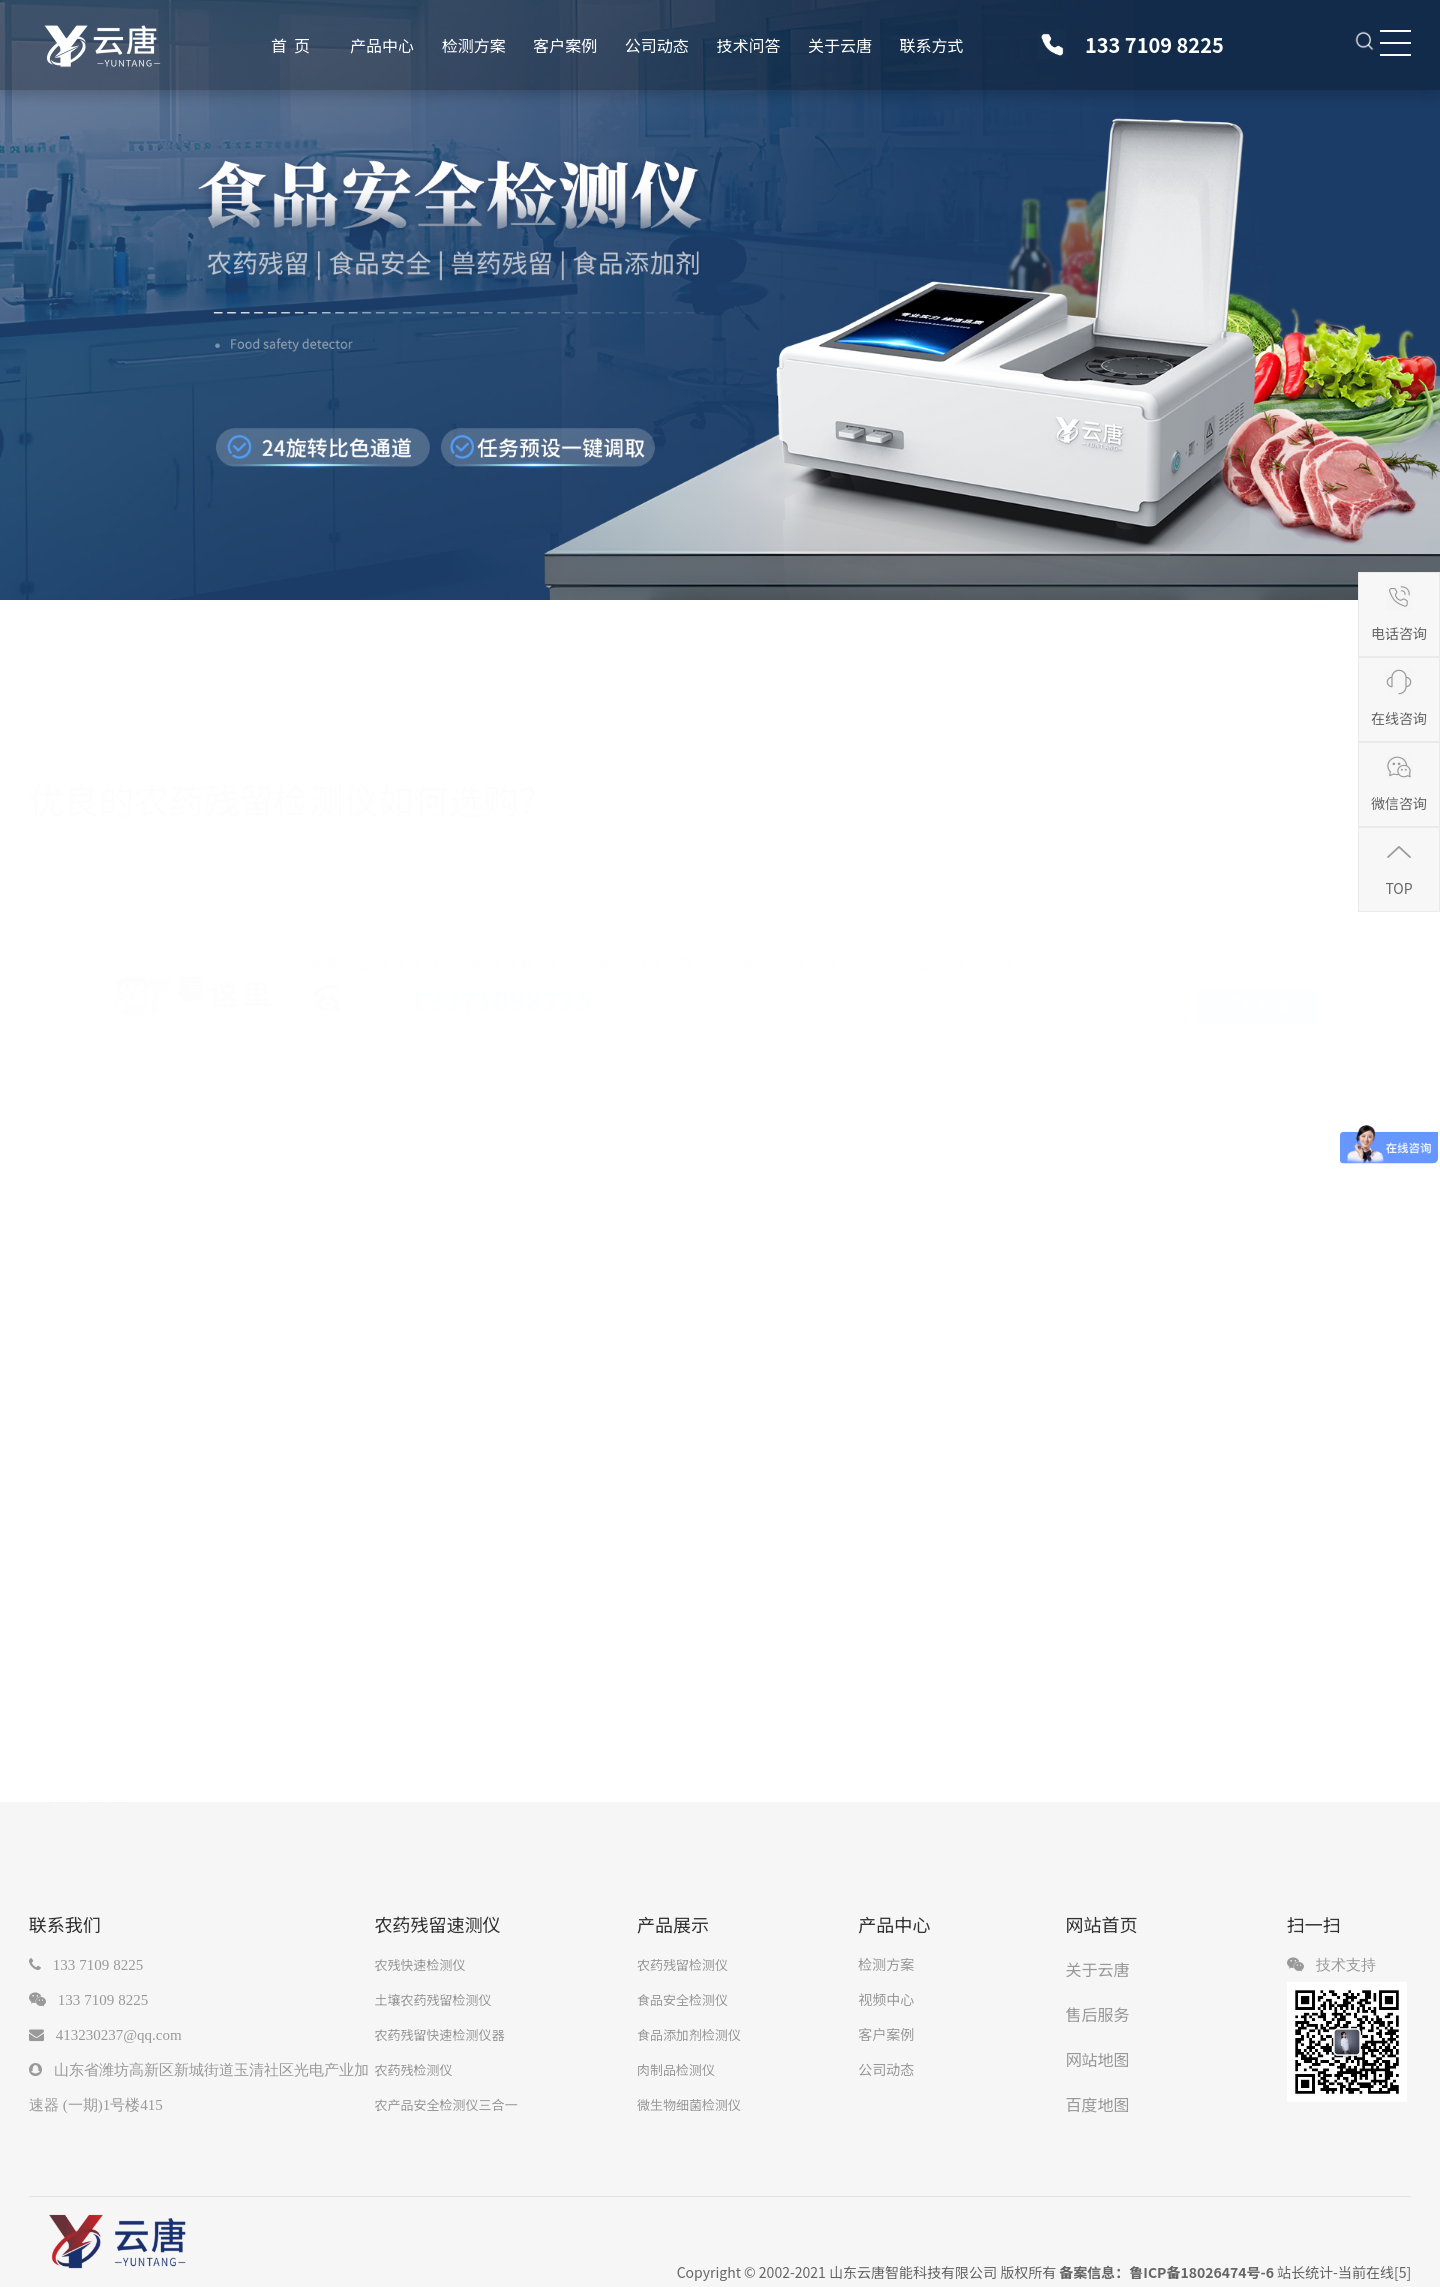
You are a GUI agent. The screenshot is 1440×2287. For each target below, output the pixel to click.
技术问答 (748, 45)
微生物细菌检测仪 (689, 2104)
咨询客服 (1257, 999)
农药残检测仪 (413, 2069)
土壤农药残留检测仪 (432, 1999)
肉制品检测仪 (676, 2069)
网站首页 (1102, 1924)
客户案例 (565, 45)
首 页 (290, 45)
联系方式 (932, 45)
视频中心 (886, 1999)
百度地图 (1098, 2104)
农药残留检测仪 (682, 1964)
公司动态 (657, 45)
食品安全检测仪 (682, 1999)
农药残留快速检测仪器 (439, 2034)
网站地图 (1098, 2059)
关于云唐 (840, 45)
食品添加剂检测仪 (689, 2034)
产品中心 (382, 45)
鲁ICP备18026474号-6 (1201, 2272)
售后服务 (1098, 2014)
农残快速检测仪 (419, 1964)
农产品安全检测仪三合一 (445, 2104)
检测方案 (474, 45)
